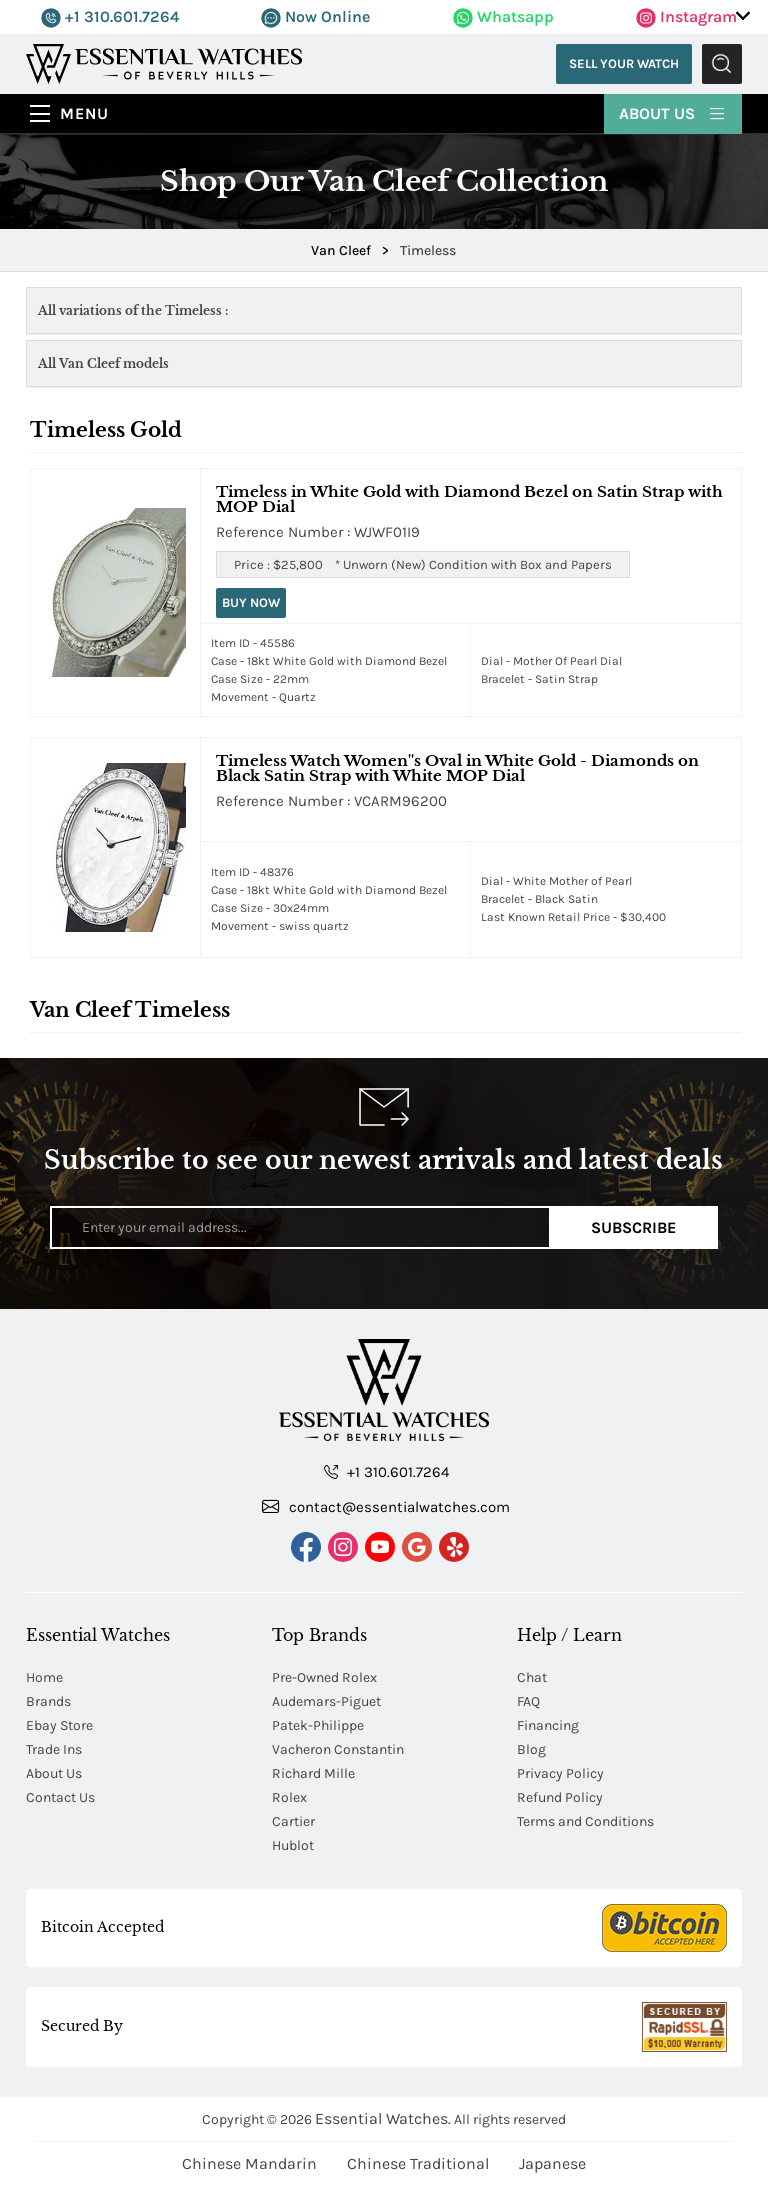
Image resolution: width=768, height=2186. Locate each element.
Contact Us (60, 1797)
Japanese (552, 2163)
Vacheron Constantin (338, 1749)
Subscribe (633, 1227)
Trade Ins (54, 1749)
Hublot (293, 1845)
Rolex (289, 1797)
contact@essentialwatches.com (386, 1506)
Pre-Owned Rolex (324, 1677)
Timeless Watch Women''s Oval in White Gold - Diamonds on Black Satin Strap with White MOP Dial (457, 768)
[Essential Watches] (164, 62)
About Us (673, 112)
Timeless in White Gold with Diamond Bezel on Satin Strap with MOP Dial (469, 499)
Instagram (686, 16)
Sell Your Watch (624, 63)
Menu (84, 113)
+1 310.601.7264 (110, 16)
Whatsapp (503, 16)
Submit (722, 64)
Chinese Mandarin (249, 2163)
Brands (48, 1701)
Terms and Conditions (585, 1821)
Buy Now (251, 602)
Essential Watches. (383, 2118)
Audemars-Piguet (326, 1701)
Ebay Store (59, 1725)
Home (44, 1677)
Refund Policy (560, 1797)
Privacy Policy (560, 1773)
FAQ (528, 1701)
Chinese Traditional (418, 2163)
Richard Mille (313, 1773)
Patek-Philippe (318, 1725)
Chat (532, 1677)
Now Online (315, 16)
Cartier (293, 1821)
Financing (548, 1725)
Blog (531, 1749)
